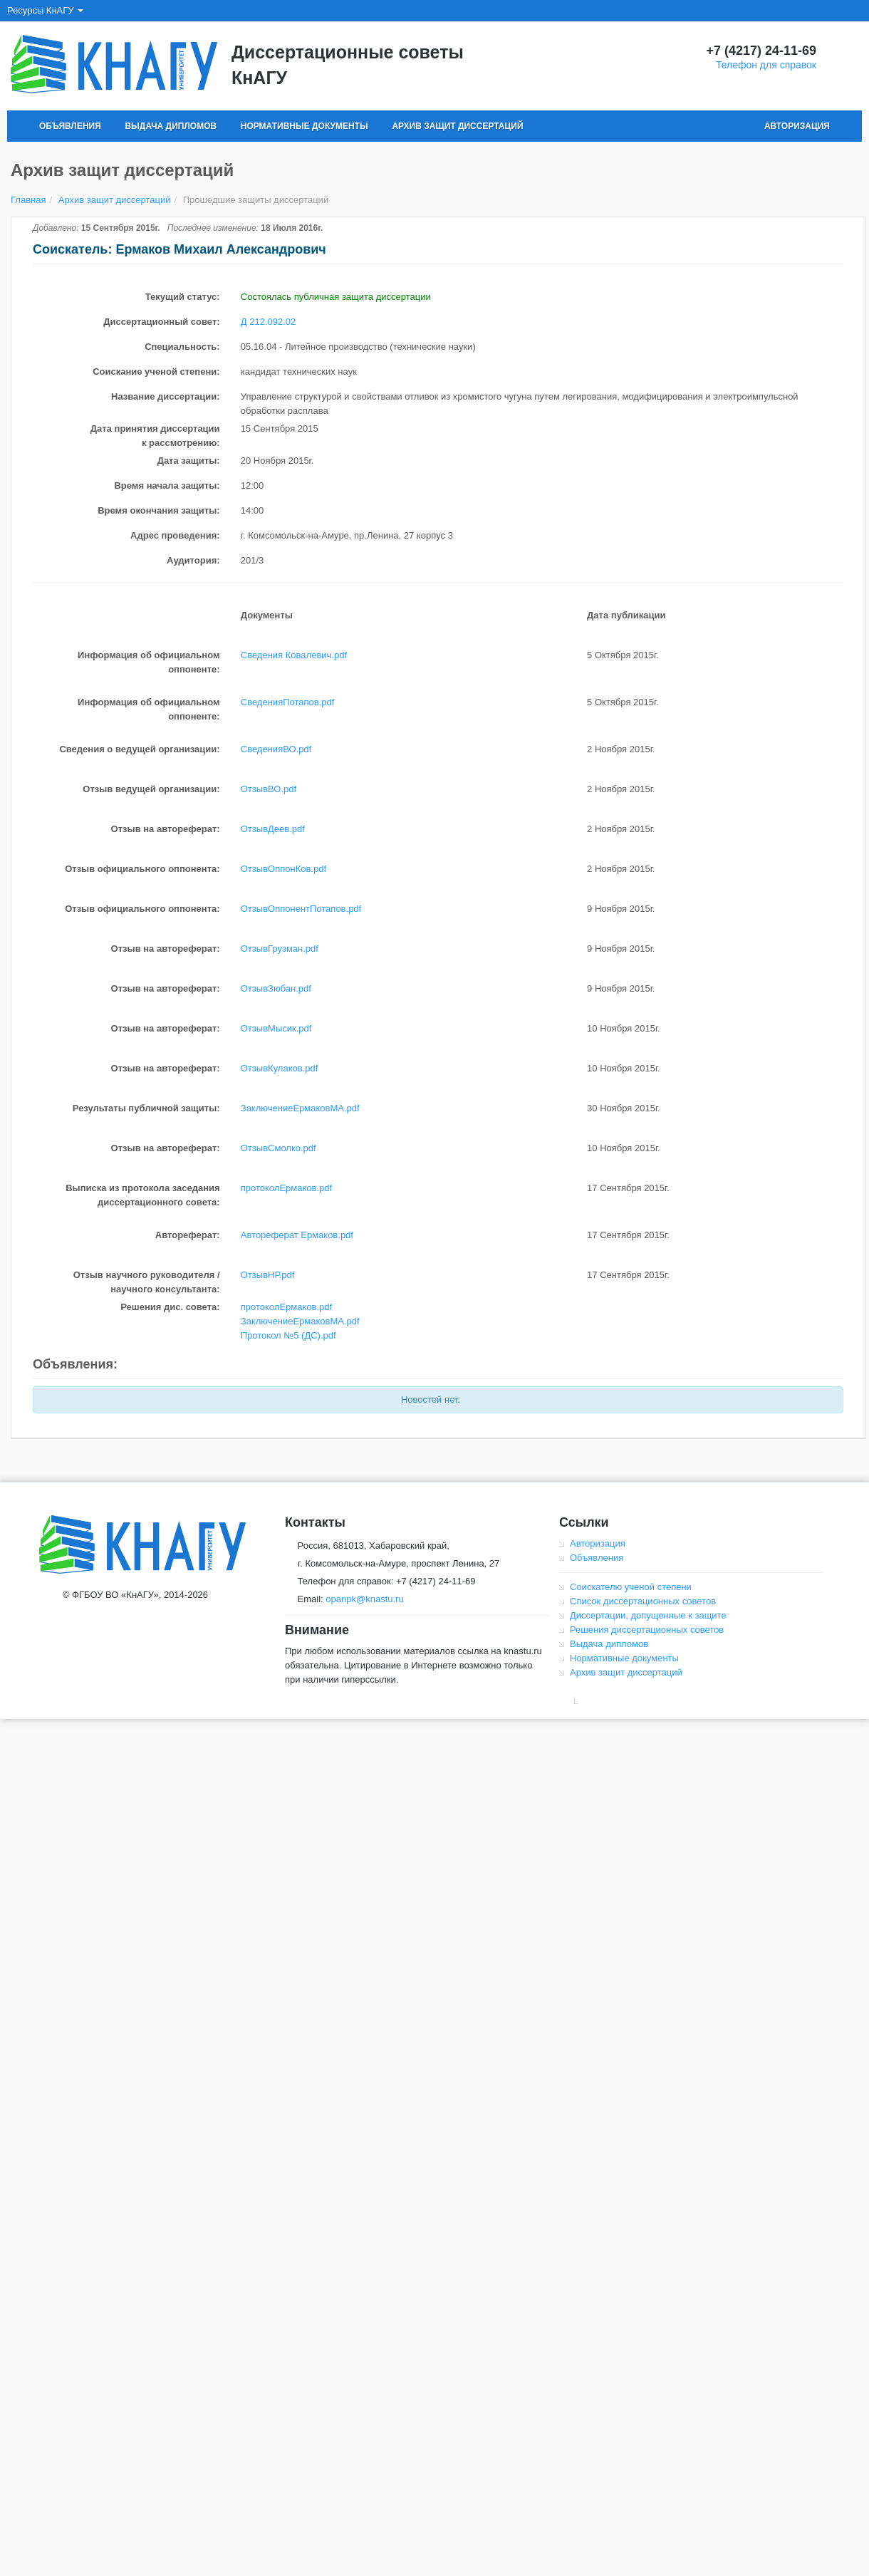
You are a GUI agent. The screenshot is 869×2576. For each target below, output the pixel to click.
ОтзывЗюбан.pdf (276, 988)
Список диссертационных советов (643, 1601)
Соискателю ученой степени (631, 1587)
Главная (28, 199)
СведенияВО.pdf (276, 749)
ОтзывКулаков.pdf (279, 1068)
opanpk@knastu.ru (364, 1599)
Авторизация (797, 126)
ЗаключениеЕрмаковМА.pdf (300, 1108)
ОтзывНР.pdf (268, 1274)
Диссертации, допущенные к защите (648, 1615)
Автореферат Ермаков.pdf (297, 1235)
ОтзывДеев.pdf (273, 829)
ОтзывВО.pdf (268, 789)
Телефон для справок (766, 65)
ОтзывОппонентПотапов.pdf (301, 908)
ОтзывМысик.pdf (276, 1028)
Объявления (70, 126)
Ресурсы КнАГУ (45, 10)
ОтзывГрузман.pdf (279, 948)
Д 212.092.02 (268, 321)
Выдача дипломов (171, 126)
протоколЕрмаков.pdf (286, 1188)
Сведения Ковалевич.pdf (294, 655)
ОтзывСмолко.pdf (278, 1148)
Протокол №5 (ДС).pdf (288, 1335)
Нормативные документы (304, 126)
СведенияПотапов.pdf (288, 702)
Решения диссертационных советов (647, 1629)
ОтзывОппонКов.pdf (283, 868)
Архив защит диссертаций (457, 126)
